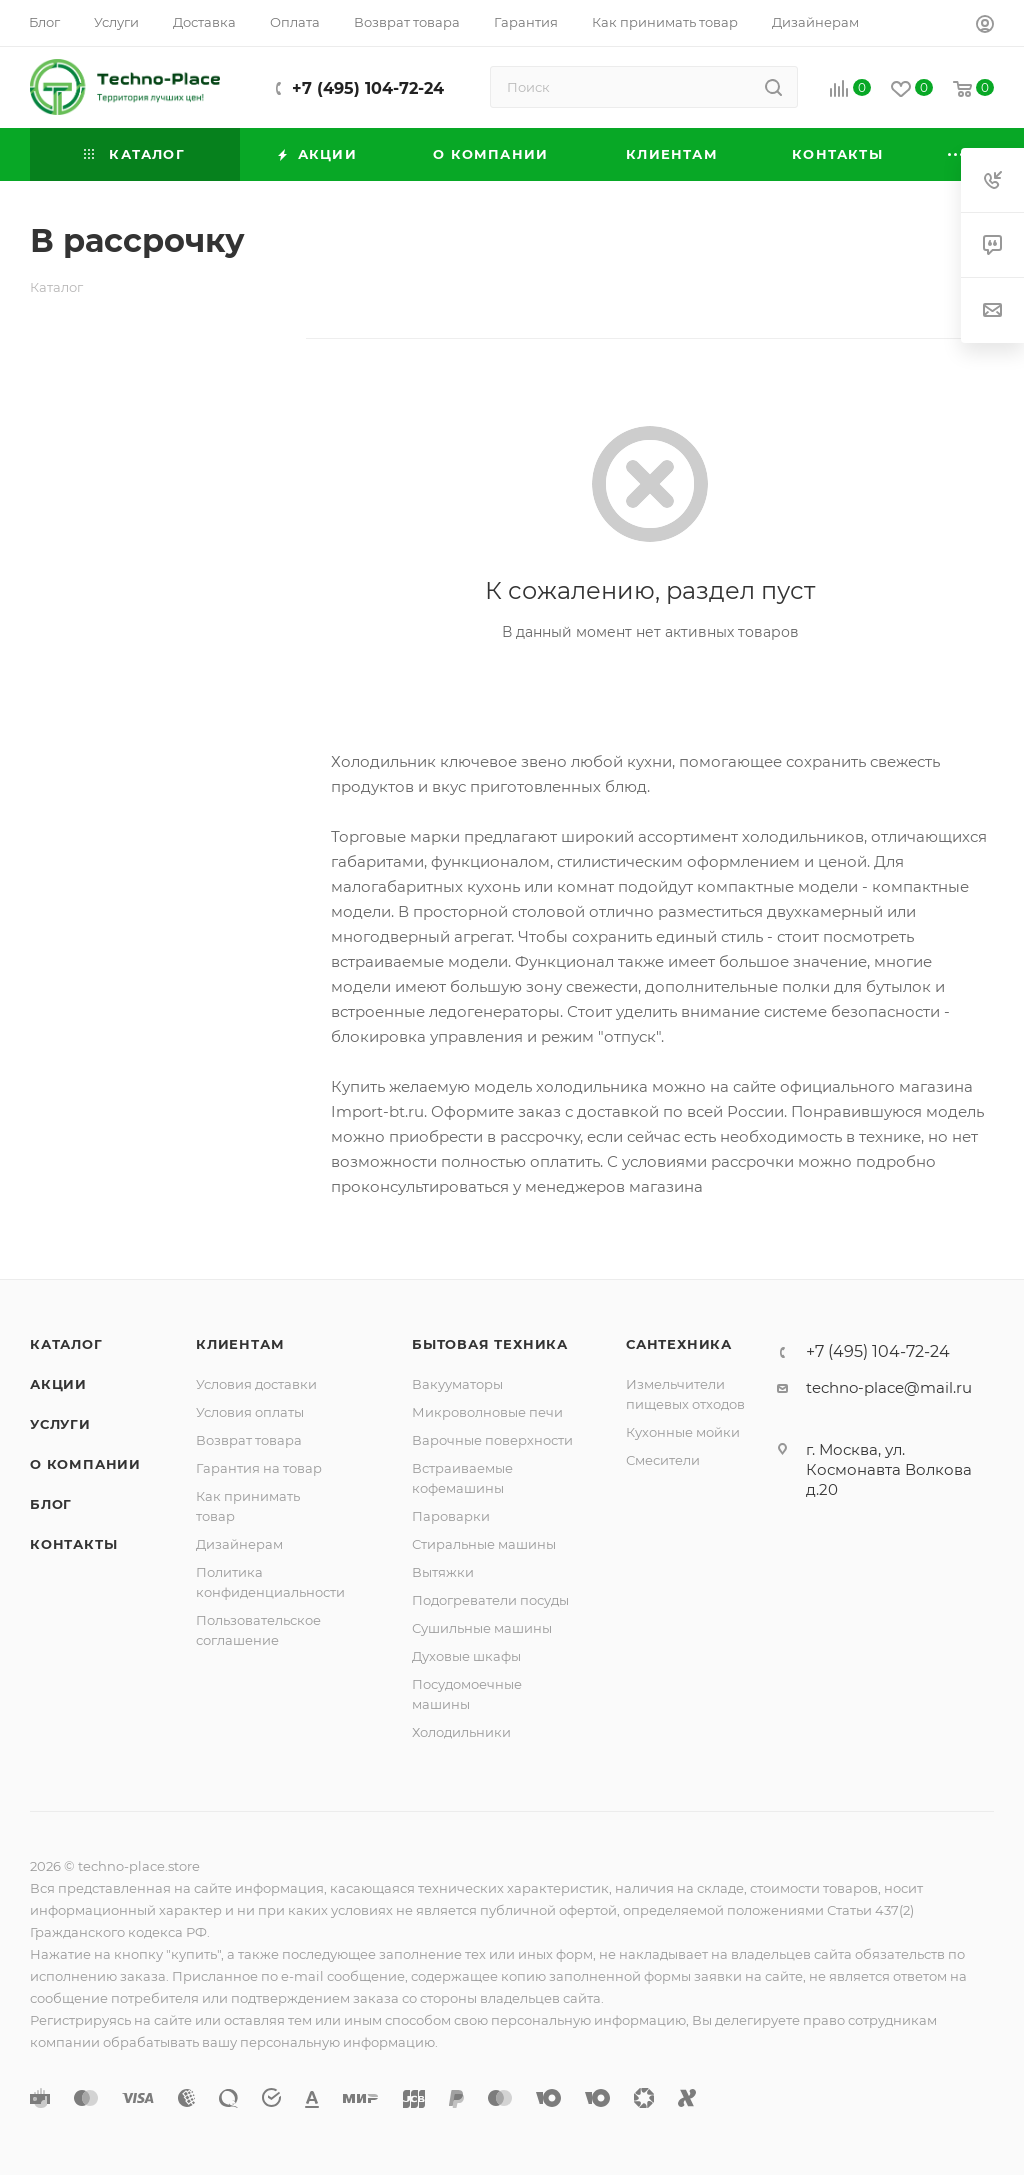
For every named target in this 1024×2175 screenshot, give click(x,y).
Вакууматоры (457, 1384)
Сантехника (679, 1344)
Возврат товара (249, 1440)
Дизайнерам (239, 1544)
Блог (51, 1504)
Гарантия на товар (259, 1468)
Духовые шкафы (466, 1656)
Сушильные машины (482, 1628)
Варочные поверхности (492, 1440)
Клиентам (240, 1344)
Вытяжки (443, 1572)
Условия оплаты (250, 1412)
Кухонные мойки (683, 1432)
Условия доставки (256, 1384)
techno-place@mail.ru (889, 1387)
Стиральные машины (484, 1544)
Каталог (66, 1344)
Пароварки (451, 1516)
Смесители (663, 1460)
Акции (58, 1384)
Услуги (60, 1424)
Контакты (73, 1544)
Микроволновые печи (487, 1412)
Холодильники (461, 1732)
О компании (85, 1464)
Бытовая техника (490, 1344)
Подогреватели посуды (490, 1600)
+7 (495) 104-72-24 (368, 88)
